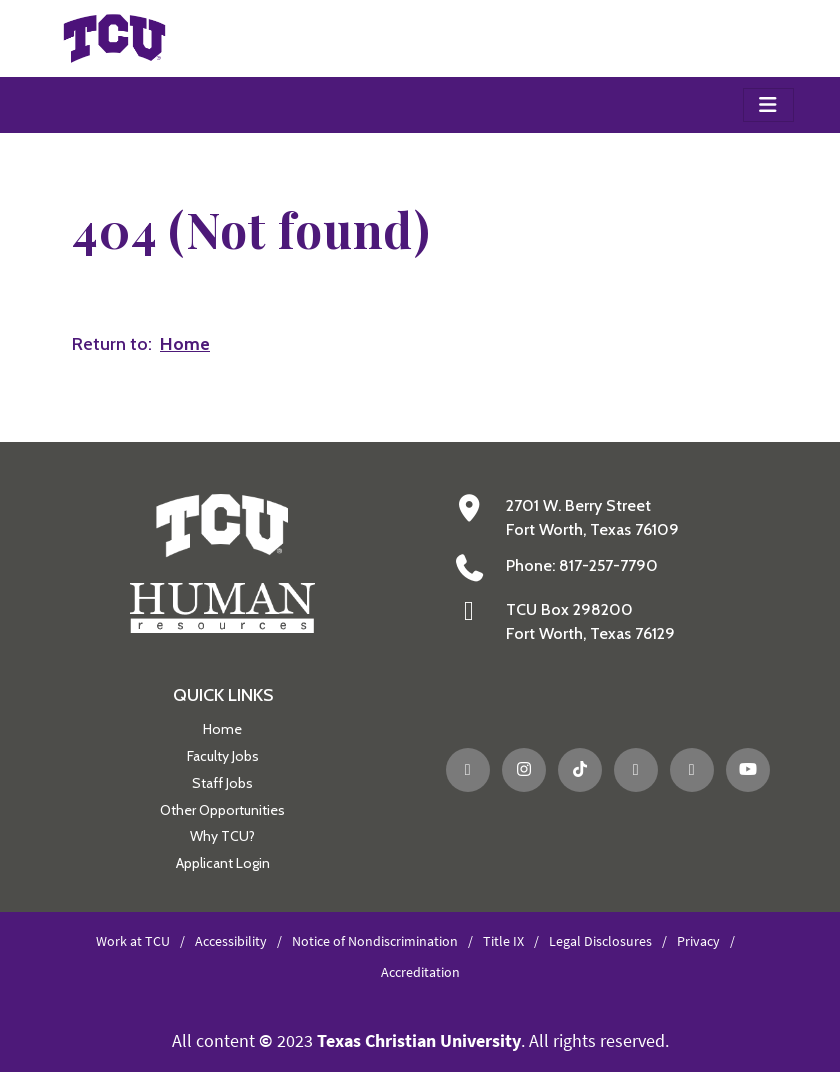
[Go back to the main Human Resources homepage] (222, 561)
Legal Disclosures (600, 941)
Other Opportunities (222, 810)
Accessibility (231, 941)
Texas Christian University (419, 1040)
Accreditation (420, 972)
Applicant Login (223, 863)
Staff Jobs (222, 783)
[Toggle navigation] (768, 105)
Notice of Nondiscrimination (375, 941)
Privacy (698, 941)
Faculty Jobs (223, 756)
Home (222, 729)
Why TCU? (222, 836)
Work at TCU (133, 941)
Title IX (503, 941)
